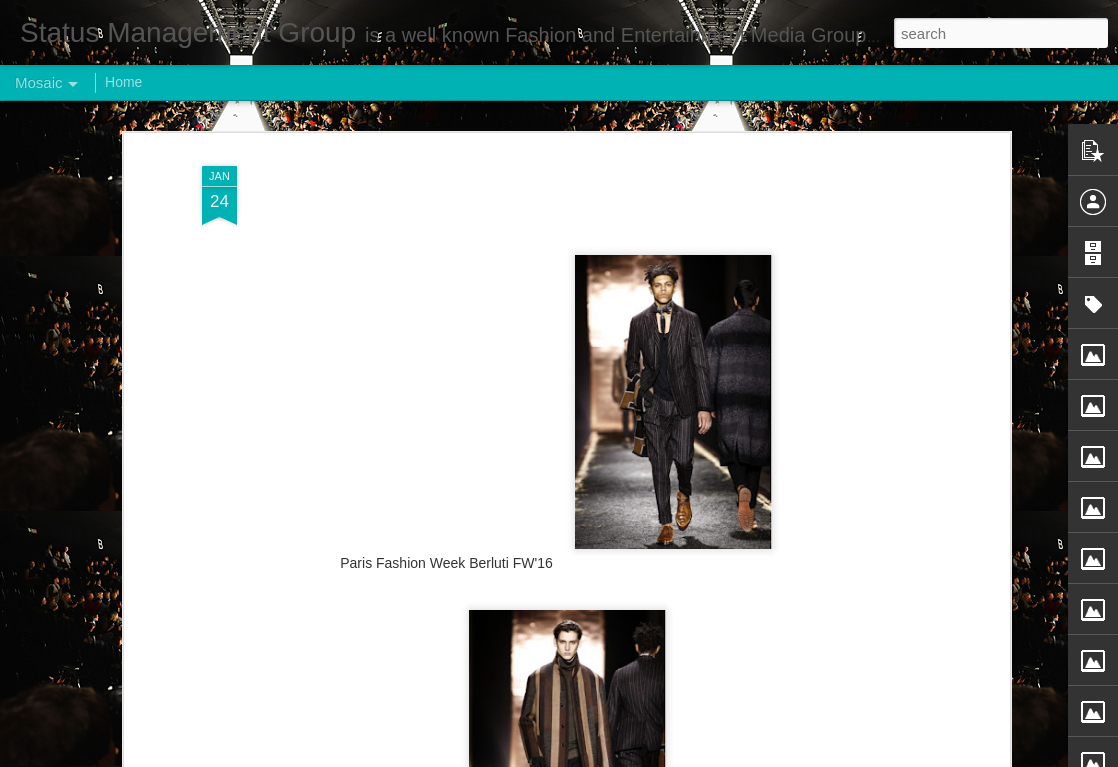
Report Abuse (680, 756)
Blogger (621, 756)
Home (123, 82)
